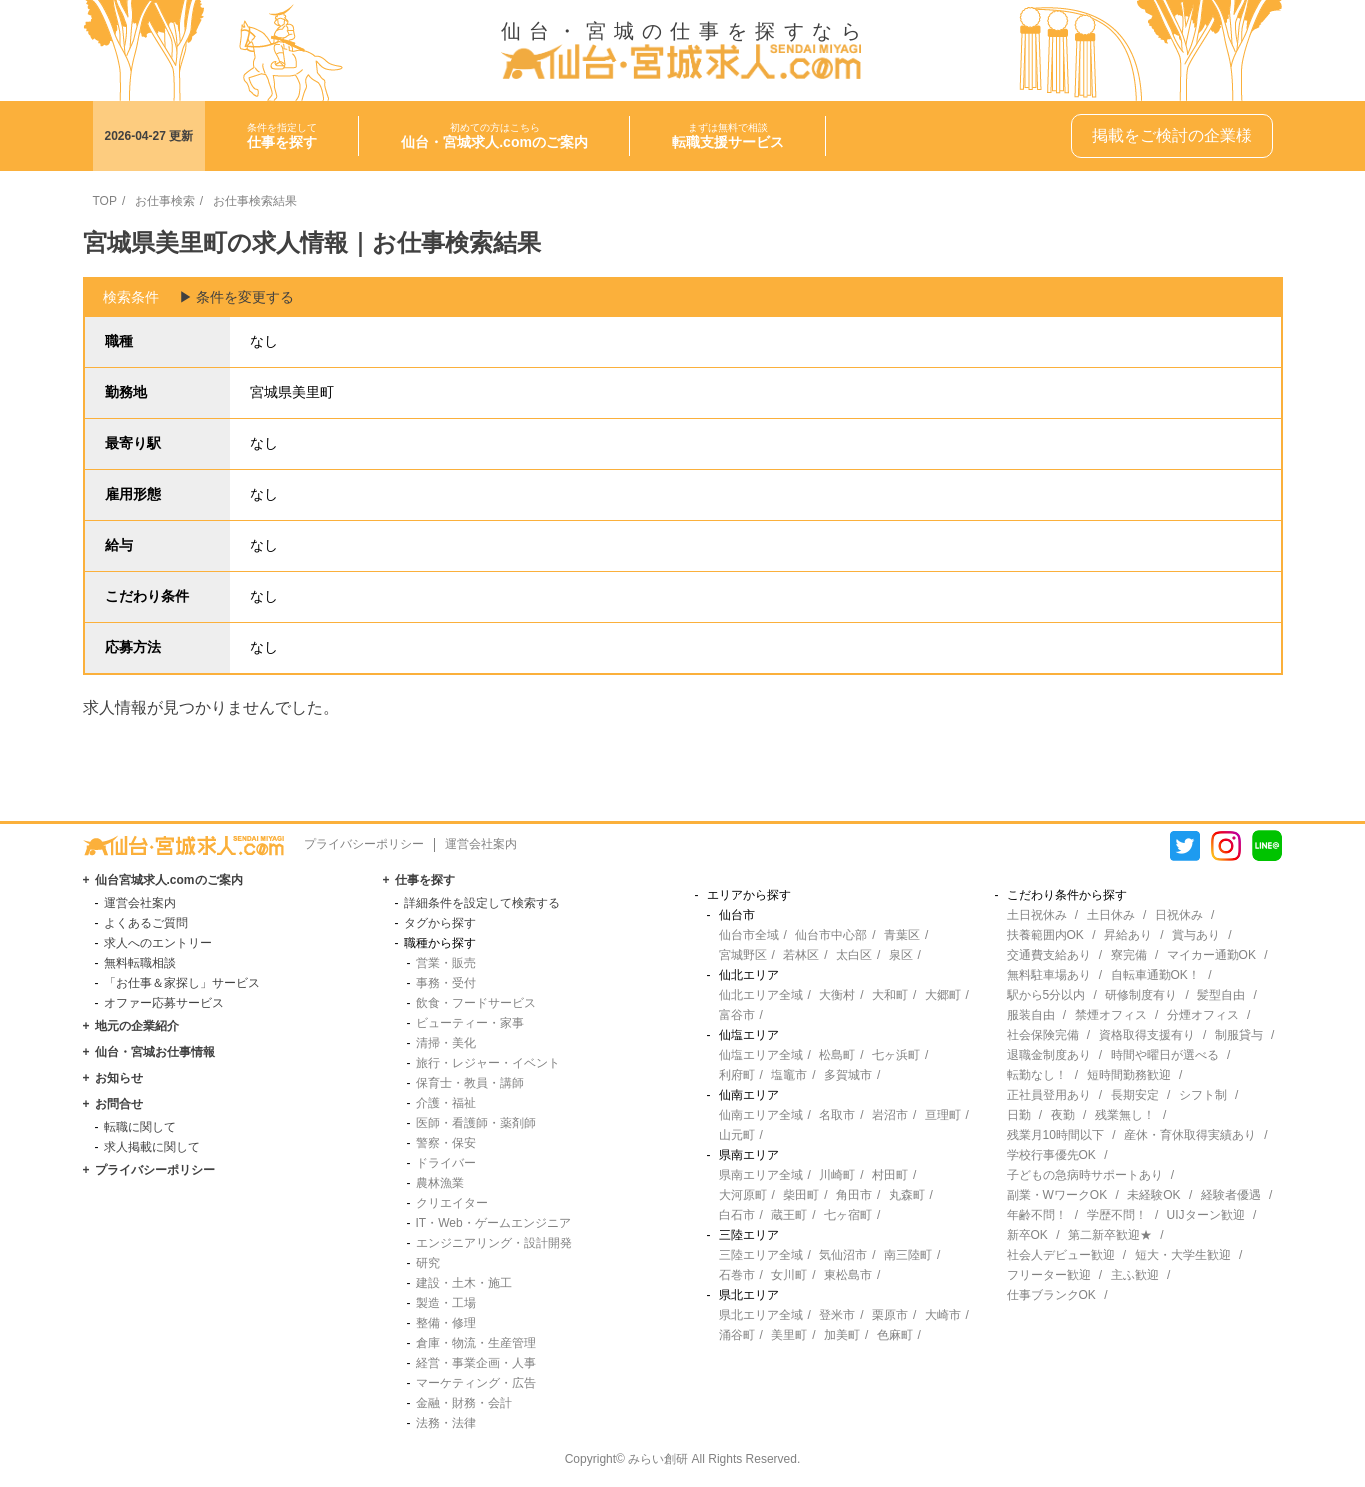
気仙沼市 (843, 1255)
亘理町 (943, 1115)
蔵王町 (789, 1215)
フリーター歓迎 (1049, 1275)
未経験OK (1153, 1195)
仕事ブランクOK (1051, 1295)
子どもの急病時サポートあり (1085, 1175)
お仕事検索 (165, 201)
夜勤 (1063, 1115)
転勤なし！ (1037, 1075)
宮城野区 (743, 955)
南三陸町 (908, 1255)
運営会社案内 (481, 844)
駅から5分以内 (1046, 995)
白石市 (737, 1215)
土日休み (1111, 915)
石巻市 (737, 1275)
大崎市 (943, 1315)
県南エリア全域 (761, 1175)
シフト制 (1203, 1095)
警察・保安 (446, 1143)
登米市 (837, 1315)
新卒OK (1027, 1235)
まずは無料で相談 (728, 136)
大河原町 (743, 1195)
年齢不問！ (1037, 1215)
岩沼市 (890, 1115)
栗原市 (890, 1315)
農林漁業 (440, 1183)
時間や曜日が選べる (1165, 1055)
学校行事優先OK (1051, 1155)
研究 (428, 1263)
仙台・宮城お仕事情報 (155, 1052)
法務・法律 (446, 1423)
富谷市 (737, 1015)
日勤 (1019, 1115)
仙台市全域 (749, 935)
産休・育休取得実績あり (1190, 1135)
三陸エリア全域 (761, 1255)
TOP (105, 201)
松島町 (837, 1055)
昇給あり (1128, 935)
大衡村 (837, 995)
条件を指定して (282, 136)
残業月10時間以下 (1055, 1135)
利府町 (737, 1075)
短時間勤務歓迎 (1129, 1075)
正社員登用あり (1049, 1095)
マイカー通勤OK (1211, 955)
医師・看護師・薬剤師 (476, 1123)
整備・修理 (446, 1323)
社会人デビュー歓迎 (1061, 1255)
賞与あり (1196, 935)
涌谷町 (737, 1335)
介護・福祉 (446, 1103)
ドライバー (446, 1163)
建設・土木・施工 (464, 1283)
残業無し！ (1125, 1115)
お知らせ (119, 1078)
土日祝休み (1037, 915)
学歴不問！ (1117, 1215)
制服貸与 (1239, 1035)
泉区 (901, 955)
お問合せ (119, 1104)
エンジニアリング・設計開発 (494, 1243)
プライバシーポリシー (364, 844)
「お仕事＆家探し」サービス (182, 983)
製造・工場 (446, 1303)
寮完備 (1129, 955)
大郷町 (943, 995)
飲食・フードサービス (476, 1003)
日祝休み (1179, 915)
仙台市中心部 (831, 935)
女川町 (789, 1275)
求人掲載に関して (152, 1147)
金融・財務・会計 (464, 1403)
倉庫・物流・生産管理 (476, 1343)
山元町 (737, 1135)
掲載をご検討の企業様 (1172, 135)
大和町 (890, 995)
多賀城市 (848, 1075)
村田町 (890, 1175)
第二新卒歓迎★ (1110, 1235)
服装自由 (1031, 1015)
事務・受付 (446, 983)
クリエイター (452, 1203)
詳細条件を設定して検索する (482, 903)
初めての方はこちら (494, 136)
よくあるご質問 (146, 923)
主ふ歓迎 (1135, 1275)
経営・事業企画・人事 (476, 1363)
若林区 (801, 955)
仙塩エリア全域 (761, 1055)
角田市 (854, 1195)
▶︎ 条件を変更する (237, 297)
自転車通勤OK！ (1155, 975)
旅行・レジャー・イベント (488, 1063)
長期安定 (1135, 1095)
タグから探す (440, 923)
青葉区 (902, 935)
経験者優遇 (1231, 1195)
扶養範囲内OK (1045, 935)
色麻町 (895, 1335)
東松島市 (848, 1275)
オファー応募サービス (164, 1003)
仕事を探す (425, 880)
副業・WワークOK (1057, 1195)
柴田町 (801, 1195)
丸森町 (907, 1195)
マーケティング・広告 (476, 1383)
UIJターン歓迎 (1206, 1215)
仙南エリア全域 (761, 1115)
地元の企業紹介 (137, 1026)
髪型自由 (1221, 995)
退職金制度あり (1049, 1055)
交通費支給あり (1049, 955)
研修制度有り (1141, 995)
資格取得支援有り (1147, 1035)
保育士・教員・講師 (470, 1083)
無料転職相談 (140, 963)
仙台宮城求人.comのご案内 (169, 880)
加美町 (842, 1335)
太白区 (854, 955)
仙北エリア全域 (761, 995)
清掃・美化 (446, 1043)
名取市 (837, 1115)
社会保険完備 (1043, 1035)
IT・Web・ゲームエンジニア (493, 1223)
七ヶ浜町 (896, 1055)
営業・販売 (446, 963)
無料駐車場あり (1049, 975)
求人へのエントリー (158, 943)
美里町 (789, 1335)
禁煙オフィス (1111, 1015)
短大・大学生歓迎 (1183, 1255)
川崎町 (837, 1175)
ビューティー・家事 (470, 1023)
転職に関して (140, 1127)
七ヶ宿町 (848, 1215)
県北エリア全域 (761, 1315)
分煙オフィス (1203, 1015)
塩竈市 (789, 1075)
